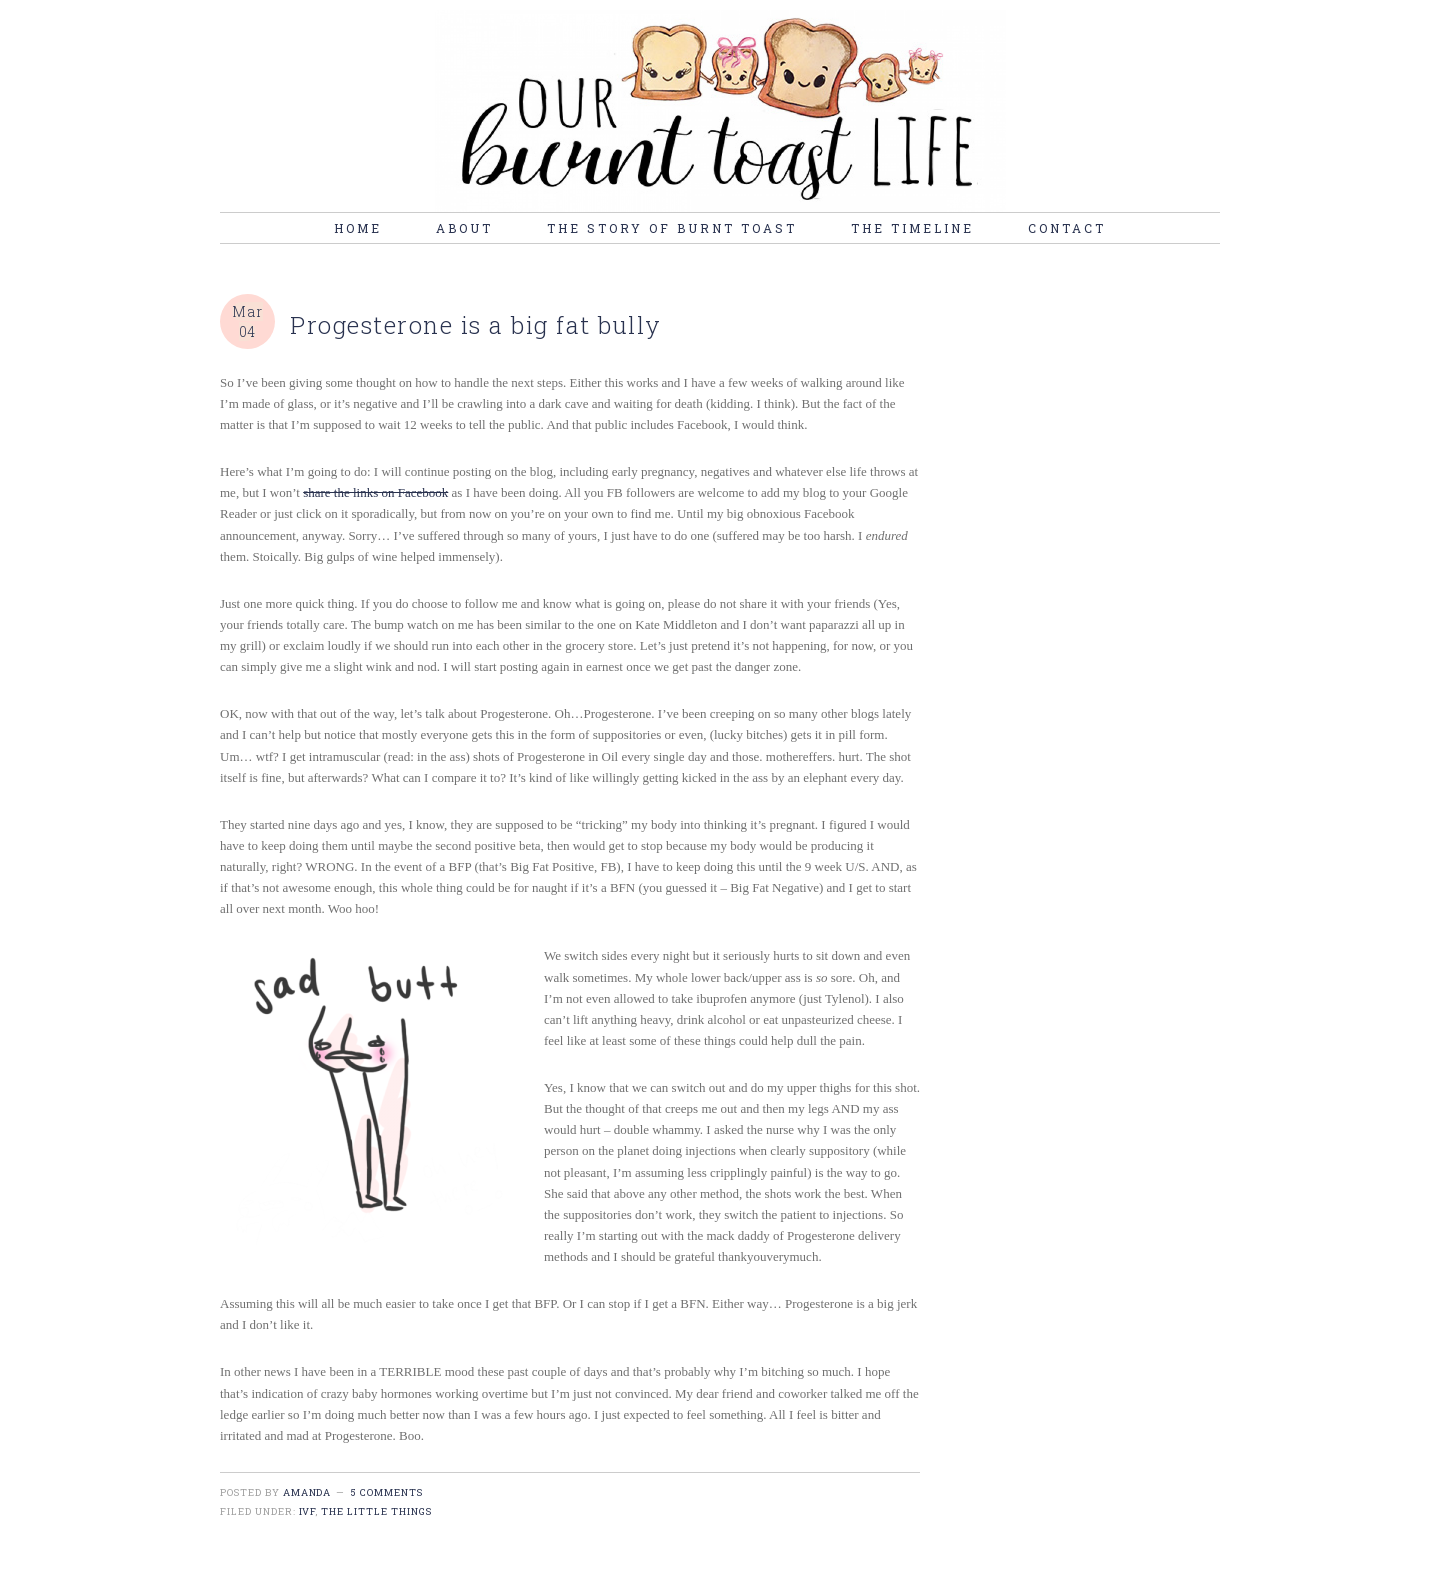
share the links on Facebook (375, 492)
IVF (308, 1511)
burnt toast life (720, 111)
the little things (376, 1511)
